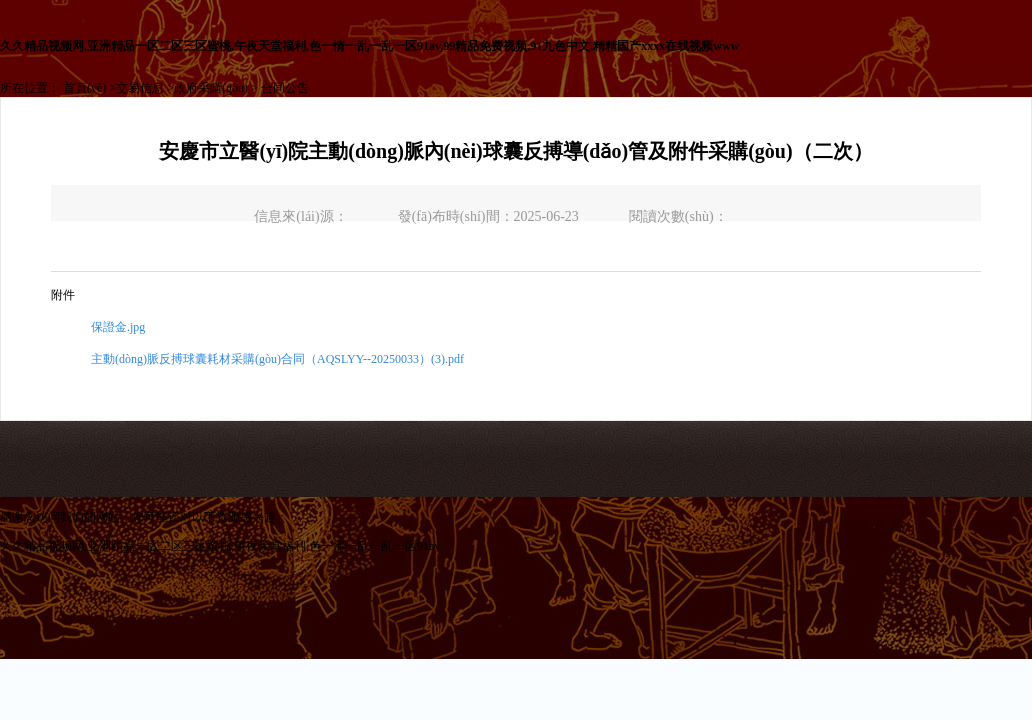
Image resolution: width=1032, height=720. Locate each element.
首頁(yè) (84, 88)
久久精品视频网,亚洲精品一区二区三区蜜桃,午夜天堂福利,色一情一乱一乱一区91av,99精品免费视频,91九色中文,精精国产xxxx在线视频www (369, 46)
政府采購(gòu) (211, 88)
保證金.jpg (118, 327)
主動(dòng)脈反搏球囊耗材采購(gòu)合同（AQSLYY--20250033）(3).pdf (277, 359)
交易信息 (140, 88)
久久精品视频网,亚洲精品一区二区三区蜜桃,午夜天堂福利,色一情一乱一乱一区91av (220, 546)
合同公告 (285, 88)
